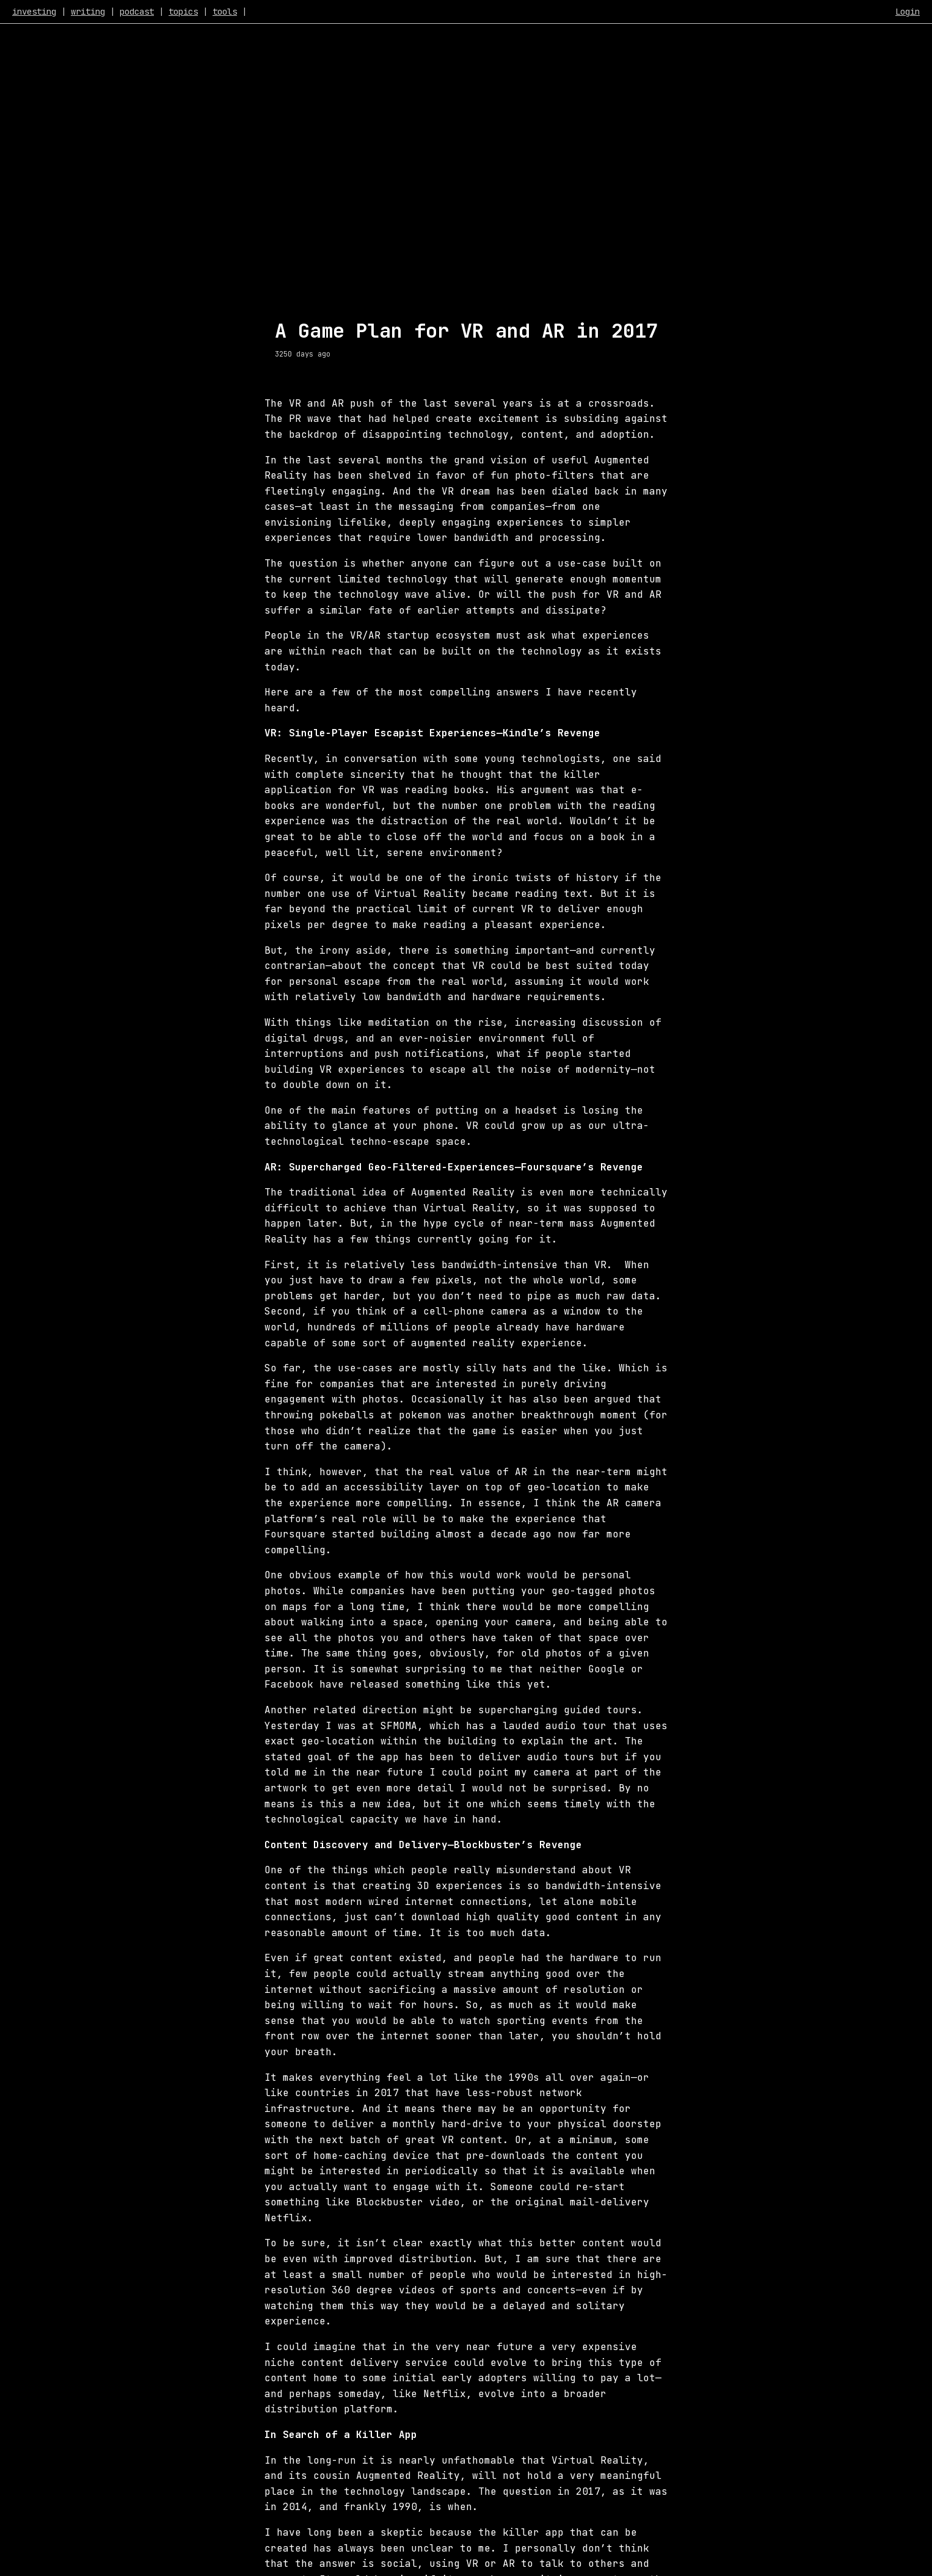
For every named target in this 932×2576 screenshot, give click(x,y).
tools (225, 11)
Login (907, 11)
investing (34, 11)
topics (183, 11)
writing (88, 11)
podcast (137, 11)
